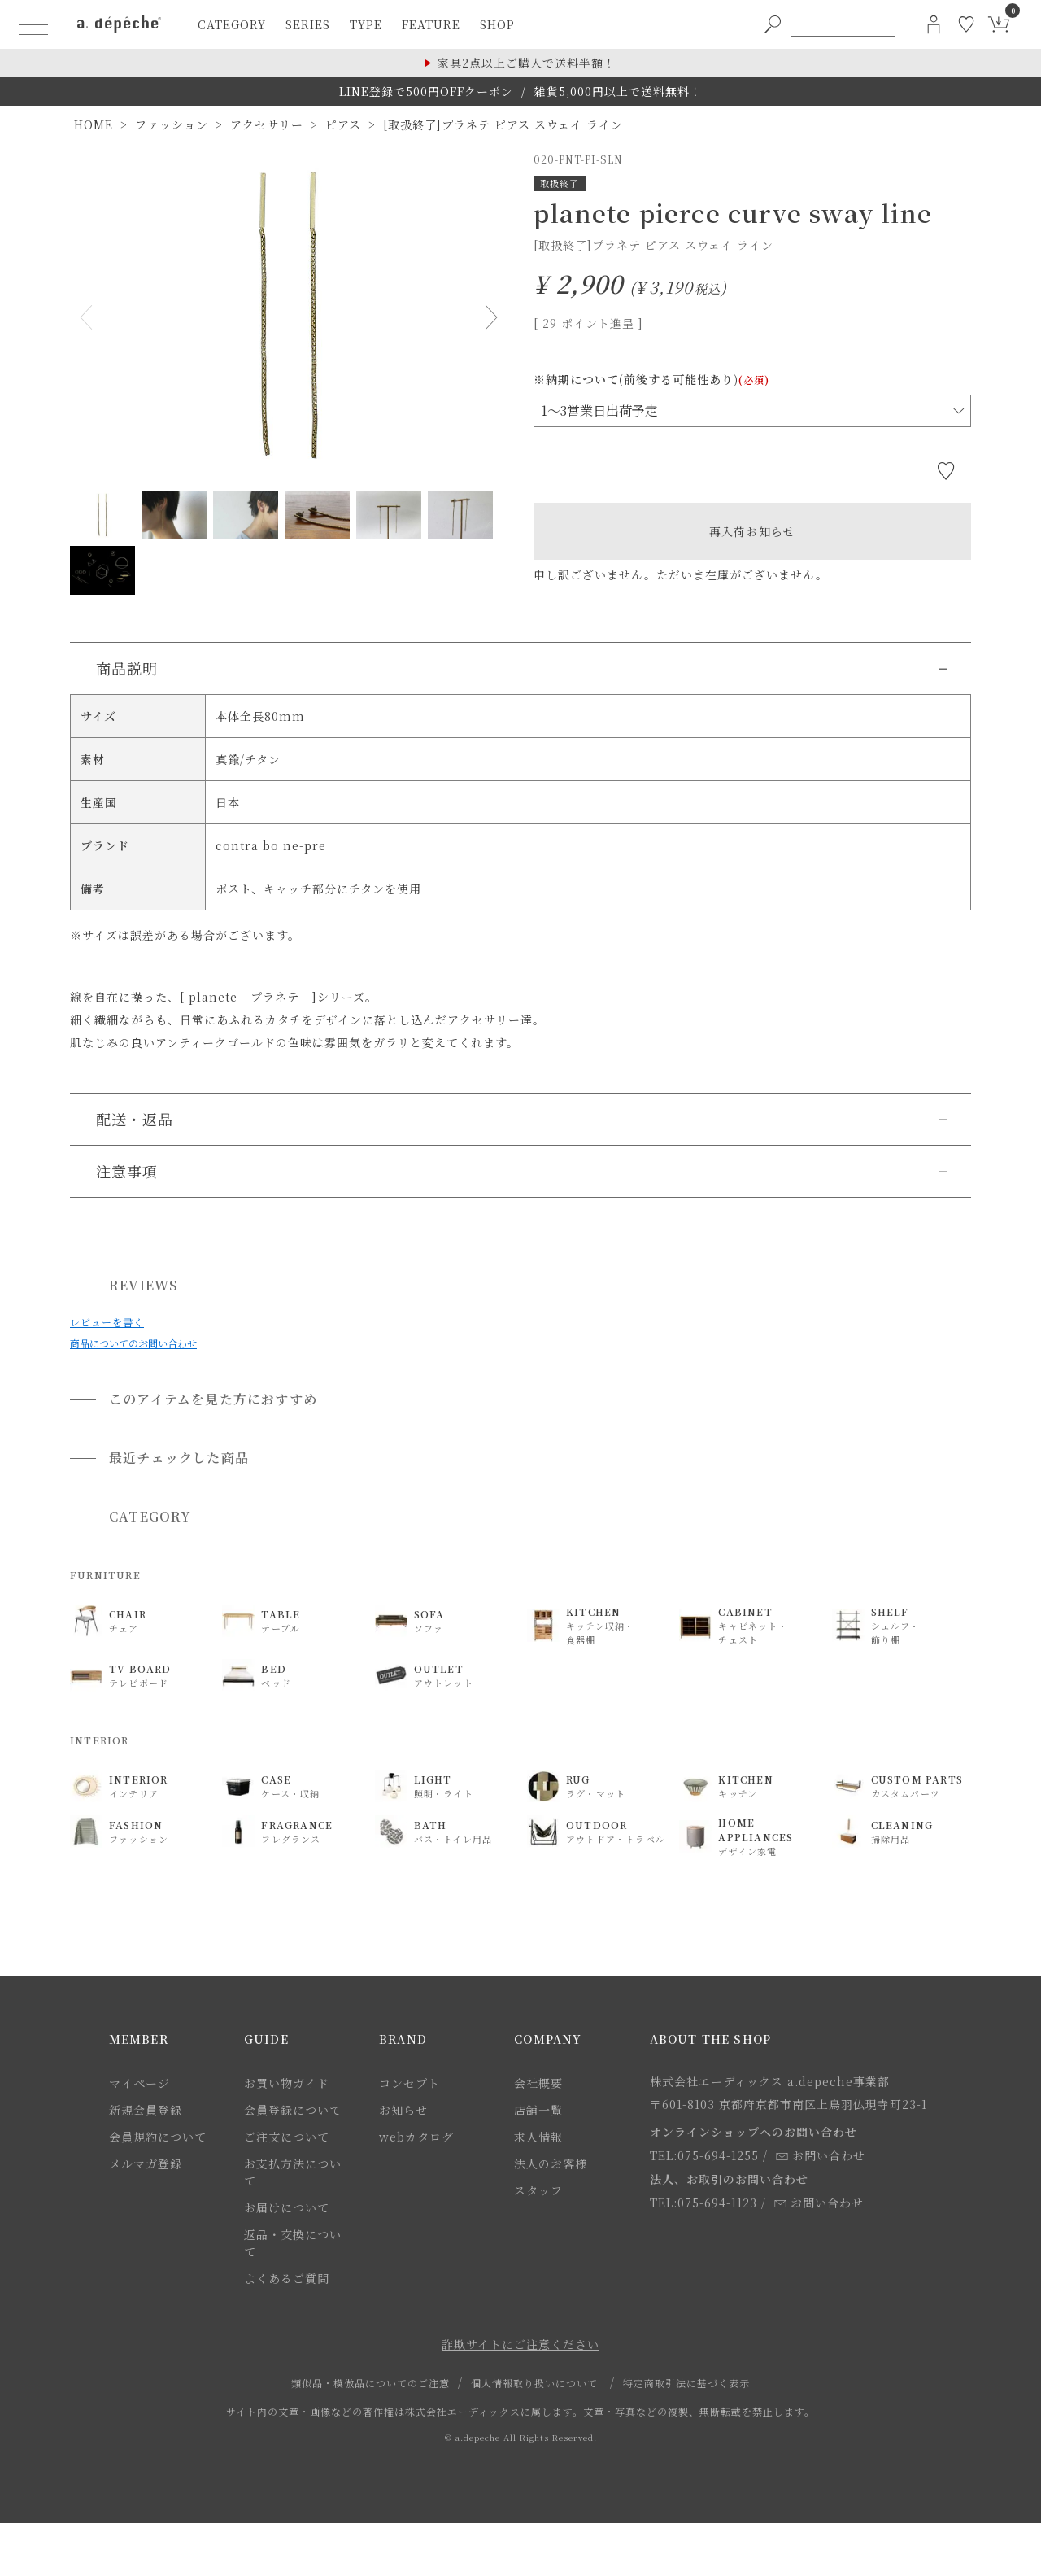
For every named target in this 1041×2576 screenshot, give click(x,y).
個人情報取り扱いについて (534, 2383)
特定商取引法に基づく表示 (686, 2383)
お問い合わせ (820, 2155)
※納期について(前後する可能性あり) (651, 379)
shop (497, 24)
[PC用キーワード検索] (843, 24)
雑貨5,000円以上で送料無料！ (618, 91)
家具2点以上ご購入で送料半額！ (527, 63)
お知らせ (403, 2110)
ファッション (171, 124)
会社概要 (538, 2083)
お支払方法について (293, 2172)
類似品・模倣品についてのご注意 (370, 2383)
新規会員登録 (145, 2110)
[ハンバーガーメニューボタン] (33, 24)
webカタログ (416, 2136)
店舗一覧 (538, 2110)
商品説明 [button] (127, 668)
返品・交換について (293, 2242)
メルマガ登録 (145, 2163)
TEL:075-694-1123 (703, 2202)
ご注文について (286, 2136)
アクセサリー (266, 124)
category (232, 24)
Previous (89, 317)
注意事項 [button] (127, 1170)
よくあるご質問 (286, 2278)
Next (487, 317)
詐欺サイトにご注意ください (520, 2344)
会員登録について (293, 2110)
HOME (93, 124)
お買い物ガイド (286, 2083)
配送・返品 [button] (134, 1118)
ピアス (343, 124)
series (307, 24)
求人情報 (538, 2136)
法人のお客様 (550, 2163)
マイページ (139, 2083)
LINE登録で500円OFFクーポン (426, 91)
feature (431, 24)
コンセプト (409, 2083)
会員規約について (158, 2136)
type (366, 24)
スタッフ (538, 2190)
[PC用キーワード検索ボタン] (772, 24)
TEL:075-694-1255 (704, 2155)
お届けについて (286, 2207)
